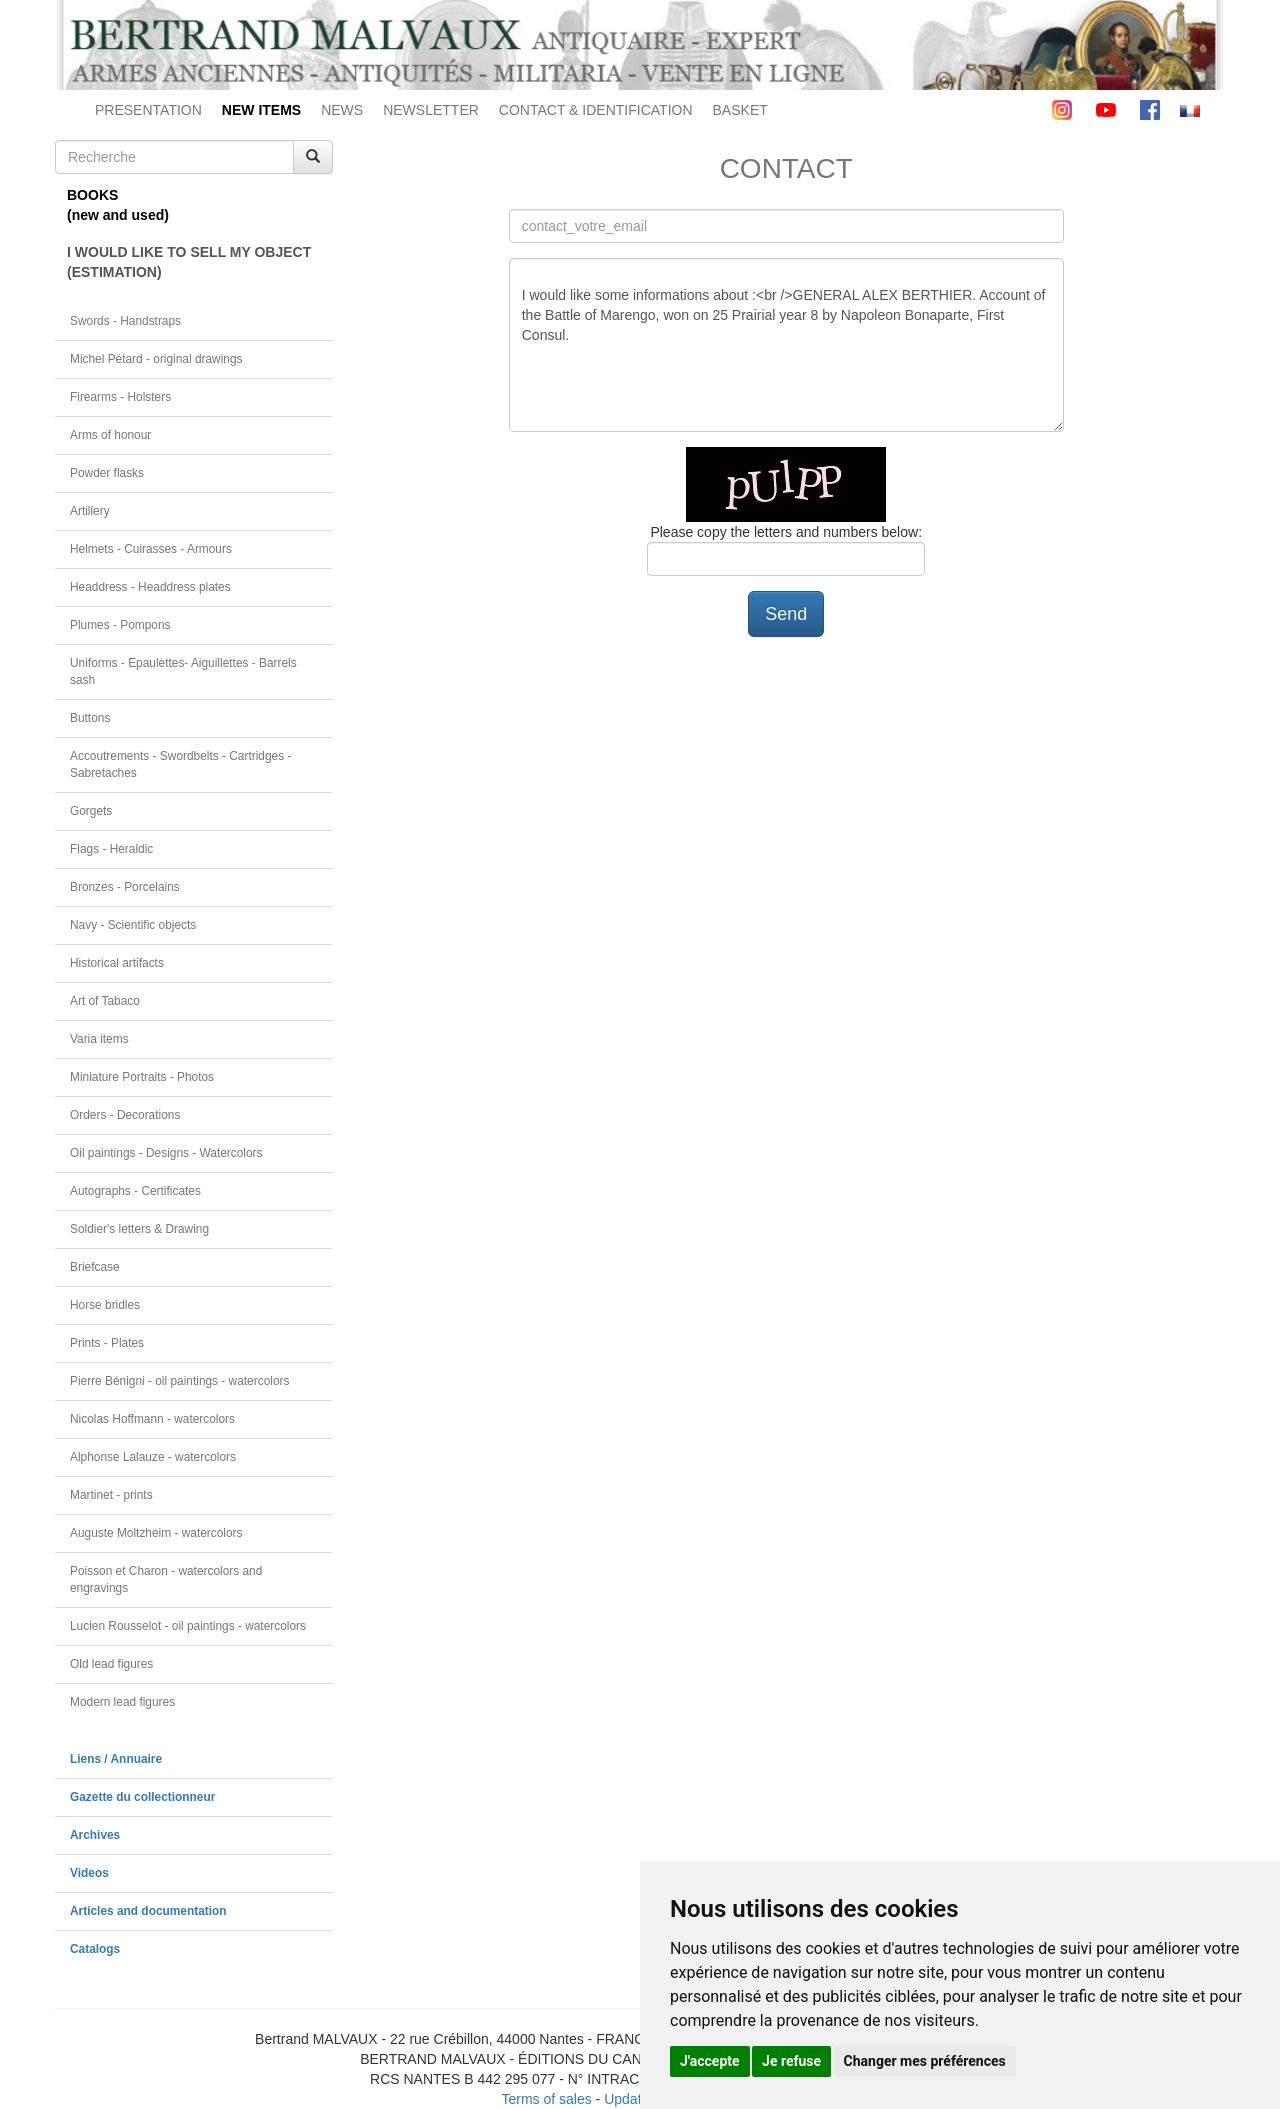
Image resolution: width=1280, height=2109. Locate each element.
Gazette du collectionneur (142, 1797)
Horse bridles (105, 1305)
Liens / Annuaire (116, 1759)
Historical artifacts (117, 963)
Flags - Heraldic (111, 849)
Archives (95, 1835)
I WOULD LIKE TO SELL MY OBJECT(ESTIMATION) (189, 262)
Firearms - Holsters (120, 397)
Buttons (90, 718)
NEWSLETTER (431, 110)
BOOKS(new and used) (118, 205)
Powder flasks (107, 473)
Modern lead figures (122, 1702)
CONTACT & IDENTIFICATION (596, 110)
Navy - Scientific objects (133, 925)
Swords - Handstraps (125, 321)
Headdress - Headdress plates (150, 587)
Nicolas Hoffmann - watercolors (152, 1419)
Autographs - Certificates (135, 1191)
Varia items (99, 1039)
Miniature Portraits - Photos (142, 1077)
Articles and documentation (148, 1911)
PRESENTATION (148, 110)
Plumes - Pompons (120, 625)
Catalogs (95, 1949)
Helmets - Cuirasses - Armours (151, 549)
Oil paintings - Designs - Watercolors (166, 1153)
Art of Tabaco (105, 1001)
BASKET (740, 110)
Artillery (90, 511)
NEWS (342, 110)
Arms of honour (110, 435)
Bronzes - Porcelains (125, 887)
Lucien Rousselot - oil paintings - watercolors (188, 1626)
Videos (89, 1873)
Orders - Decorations (125, 1115)
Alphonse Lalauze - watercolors (153, 1457)
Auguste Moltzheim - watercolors (156, 1533)
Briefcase (95, 1267)
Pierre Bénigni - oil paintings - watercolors (179, 1381)
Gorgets (91, 811)
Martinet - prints (111, 1495)
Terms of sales (546, 2099)
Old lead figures (111, 1664)
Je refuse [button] (791, 2061)
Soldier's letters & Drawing (139, 1229)
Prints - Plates (107, 1343)
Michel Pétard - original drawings (156, 359)
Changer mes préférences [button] (925, 2061)
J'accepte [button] (710, 2061)
